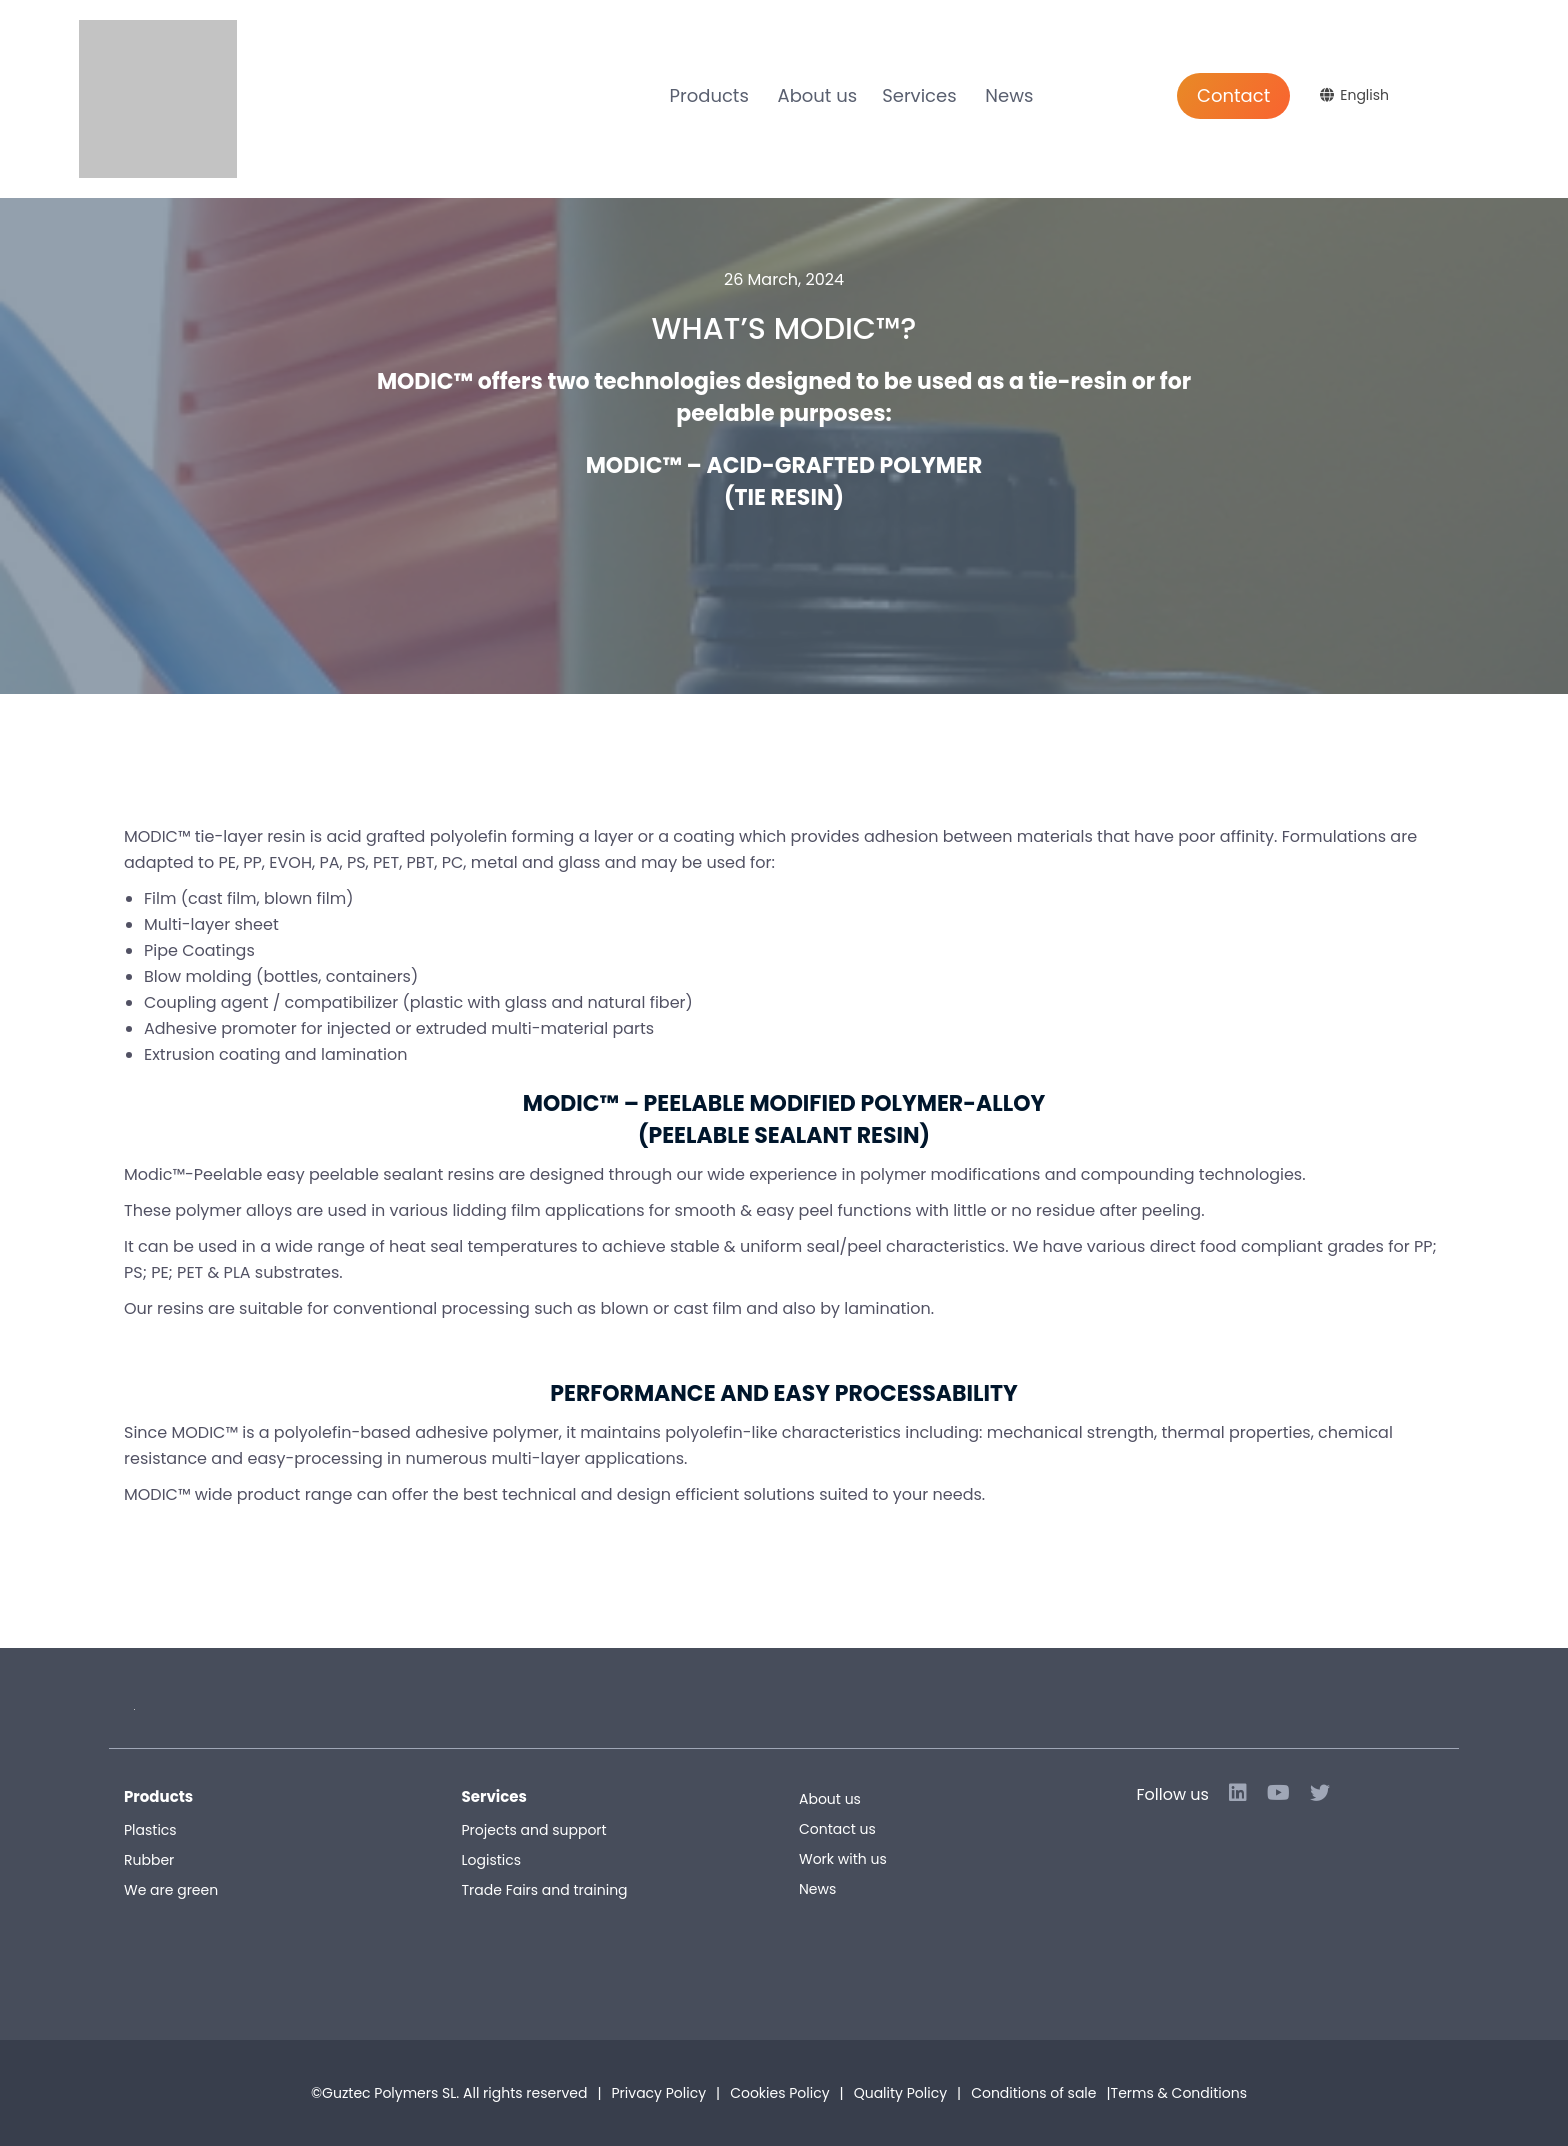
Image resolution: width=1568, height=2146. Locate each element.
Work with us (843, 1859)
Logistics (492, 1860)
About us (818, 95)
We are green (171, 1890)
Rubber (149, 1860)
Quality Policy (900, 2093)
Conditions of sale (1109, 2093)
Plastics (150, 1830)
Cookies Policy (779, 2093)
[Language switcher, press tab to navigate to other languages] (1357, 95)
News (1009, 95)
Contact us (837, 1829)
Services (919, 95)
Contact (1233, 95)
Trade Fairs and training (545, 1890)
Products (709, 95)
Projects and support (534, 1830)
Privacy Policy (659, 2093)
